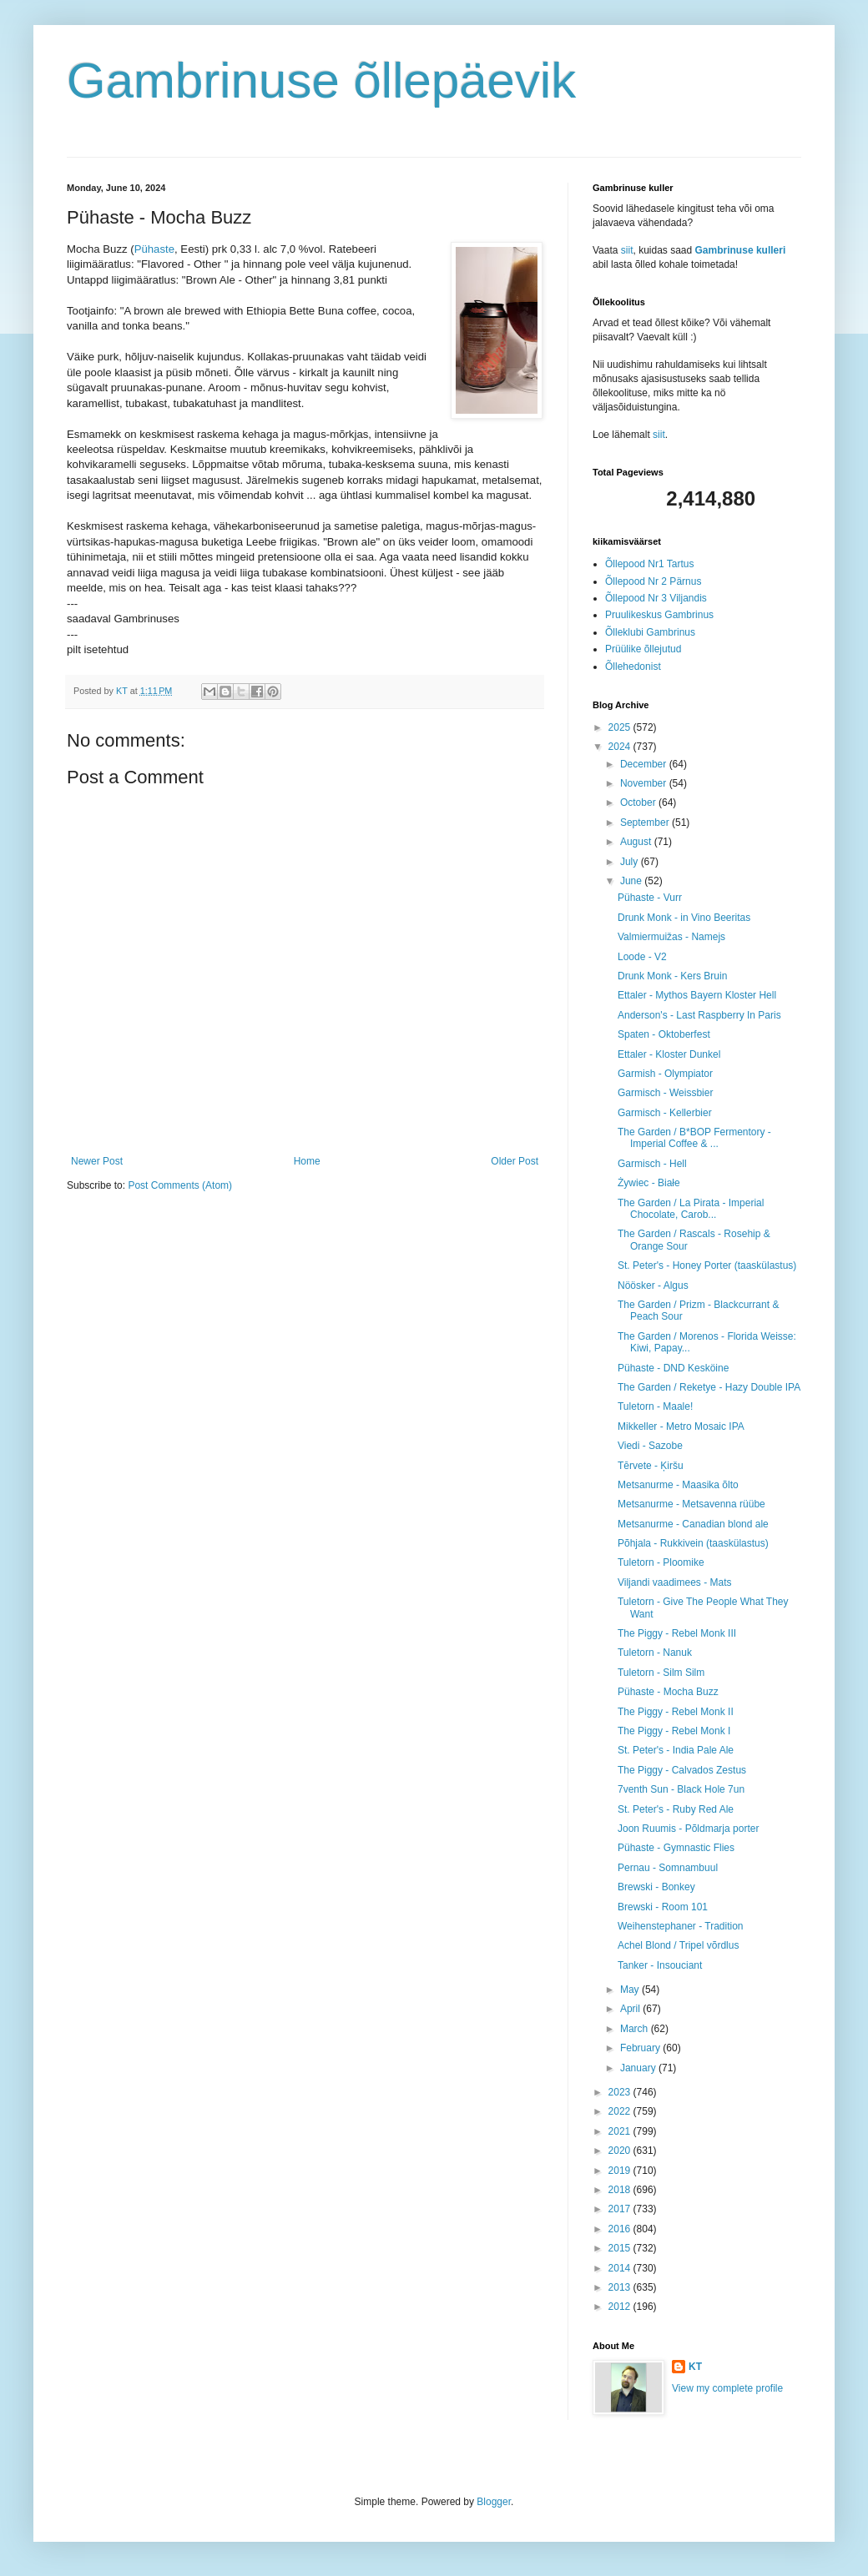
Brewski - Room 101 (663, 1907)
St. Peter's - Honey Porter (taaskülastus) (707, 1265)
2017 (620, 2209)
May (631, 1989)
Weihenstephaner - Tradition (681, 1926)
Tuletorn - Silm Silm (661, 1672)
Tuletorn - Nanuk (655, 1652)
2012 (620, 2306)
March (635, 2029)
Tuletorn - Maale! (655, 1406)
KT (695, 2366)
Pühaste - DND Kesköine (673, 1368)
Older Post (514, 1161)
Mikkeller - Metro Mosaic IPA (681, 1426)
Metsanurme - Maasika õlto (678, 1485)
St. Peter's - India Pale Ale (676, 1750)
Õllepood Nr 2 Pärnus (653, 581)
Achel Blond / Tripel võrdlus (678, 1945)
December (644, 764)
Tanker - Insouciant (660, 1965)
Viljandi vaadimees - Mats (675, 1582)
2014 (620, 2268)
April (631, 2009)
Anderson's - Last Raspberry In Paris (699, 1015)
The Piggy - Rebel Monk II (676, 1712)
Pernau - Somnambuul (668, 1868)
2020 (620, 2150)
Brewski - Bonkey (656, 1887)
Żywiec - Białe (649, 1183)
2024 (620, 746)
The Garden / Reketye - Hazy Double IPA (709, 1387)
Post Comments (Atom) (180, 1185)
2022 (620, 2111)
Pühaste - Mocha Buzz (668, 1692)
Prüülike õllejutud (643, 649)
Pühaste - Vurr (650, 897)
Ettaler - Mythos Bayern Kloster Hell (697, 995)
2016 (620, 2229)
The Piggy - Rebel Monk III (677, 1633)
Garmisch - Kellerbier (665, 1113)
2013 (620, 2287)
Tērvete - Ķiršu (651, 1466)
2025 (620, 727)
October (639, 802)
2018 (620, 2190)
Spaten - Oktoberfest (664, 1034)
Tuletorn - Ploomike (661, 1562)
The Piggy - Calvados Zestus (682, 1770)
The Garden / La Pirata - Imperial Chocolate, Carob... (691, 1208)
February (641, 2048)
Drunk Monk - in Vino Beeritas (684, 917)
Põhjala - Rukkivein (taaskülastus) (693, 1543)
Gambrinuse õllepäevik (321, 80)
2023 (620, 2092)
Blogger (494, 2502)
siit (627, 250)
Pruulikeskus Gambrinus (659, 615)
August (637, 842)
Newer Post (97, 1161)
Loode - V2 (642, 957)
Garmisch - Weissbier (665, 1093)
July (630, 862)
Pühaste (154, 249)
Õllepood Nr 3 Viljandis (656, 598)
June (632, 881)
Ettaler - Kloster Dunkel (669, 1054)
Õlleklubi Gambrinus (650, 632)
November (644, 783)
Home (307, 1161)
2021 (620, 2131)
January (639, 2068)
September (646, 822)
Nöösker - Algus (653, 1285)
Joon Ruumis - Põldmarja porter (688, 1828)
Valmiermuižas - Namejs (671, 937)
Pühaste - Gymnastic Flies (676, 1848)
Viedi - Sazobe (650, 1446)
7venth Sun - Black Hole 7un (681, 1789)
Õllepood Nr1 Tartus (649, 564)
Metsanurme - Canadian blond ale (693, 1524)
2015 (620, 2248)
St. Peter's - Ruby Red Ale (676, 1809)
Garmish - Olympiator (665, 1073)
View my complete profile (727, 2388)
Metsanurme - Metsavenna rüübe (691, 1504)
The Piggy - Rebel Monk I (674, 1731)
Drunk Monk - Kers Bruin (672, 976)
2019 (620, 2170)
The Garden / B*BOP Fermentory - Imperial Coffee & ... (694, 1138)
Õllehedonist (633, 666)
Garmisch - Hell (652, 1164)
